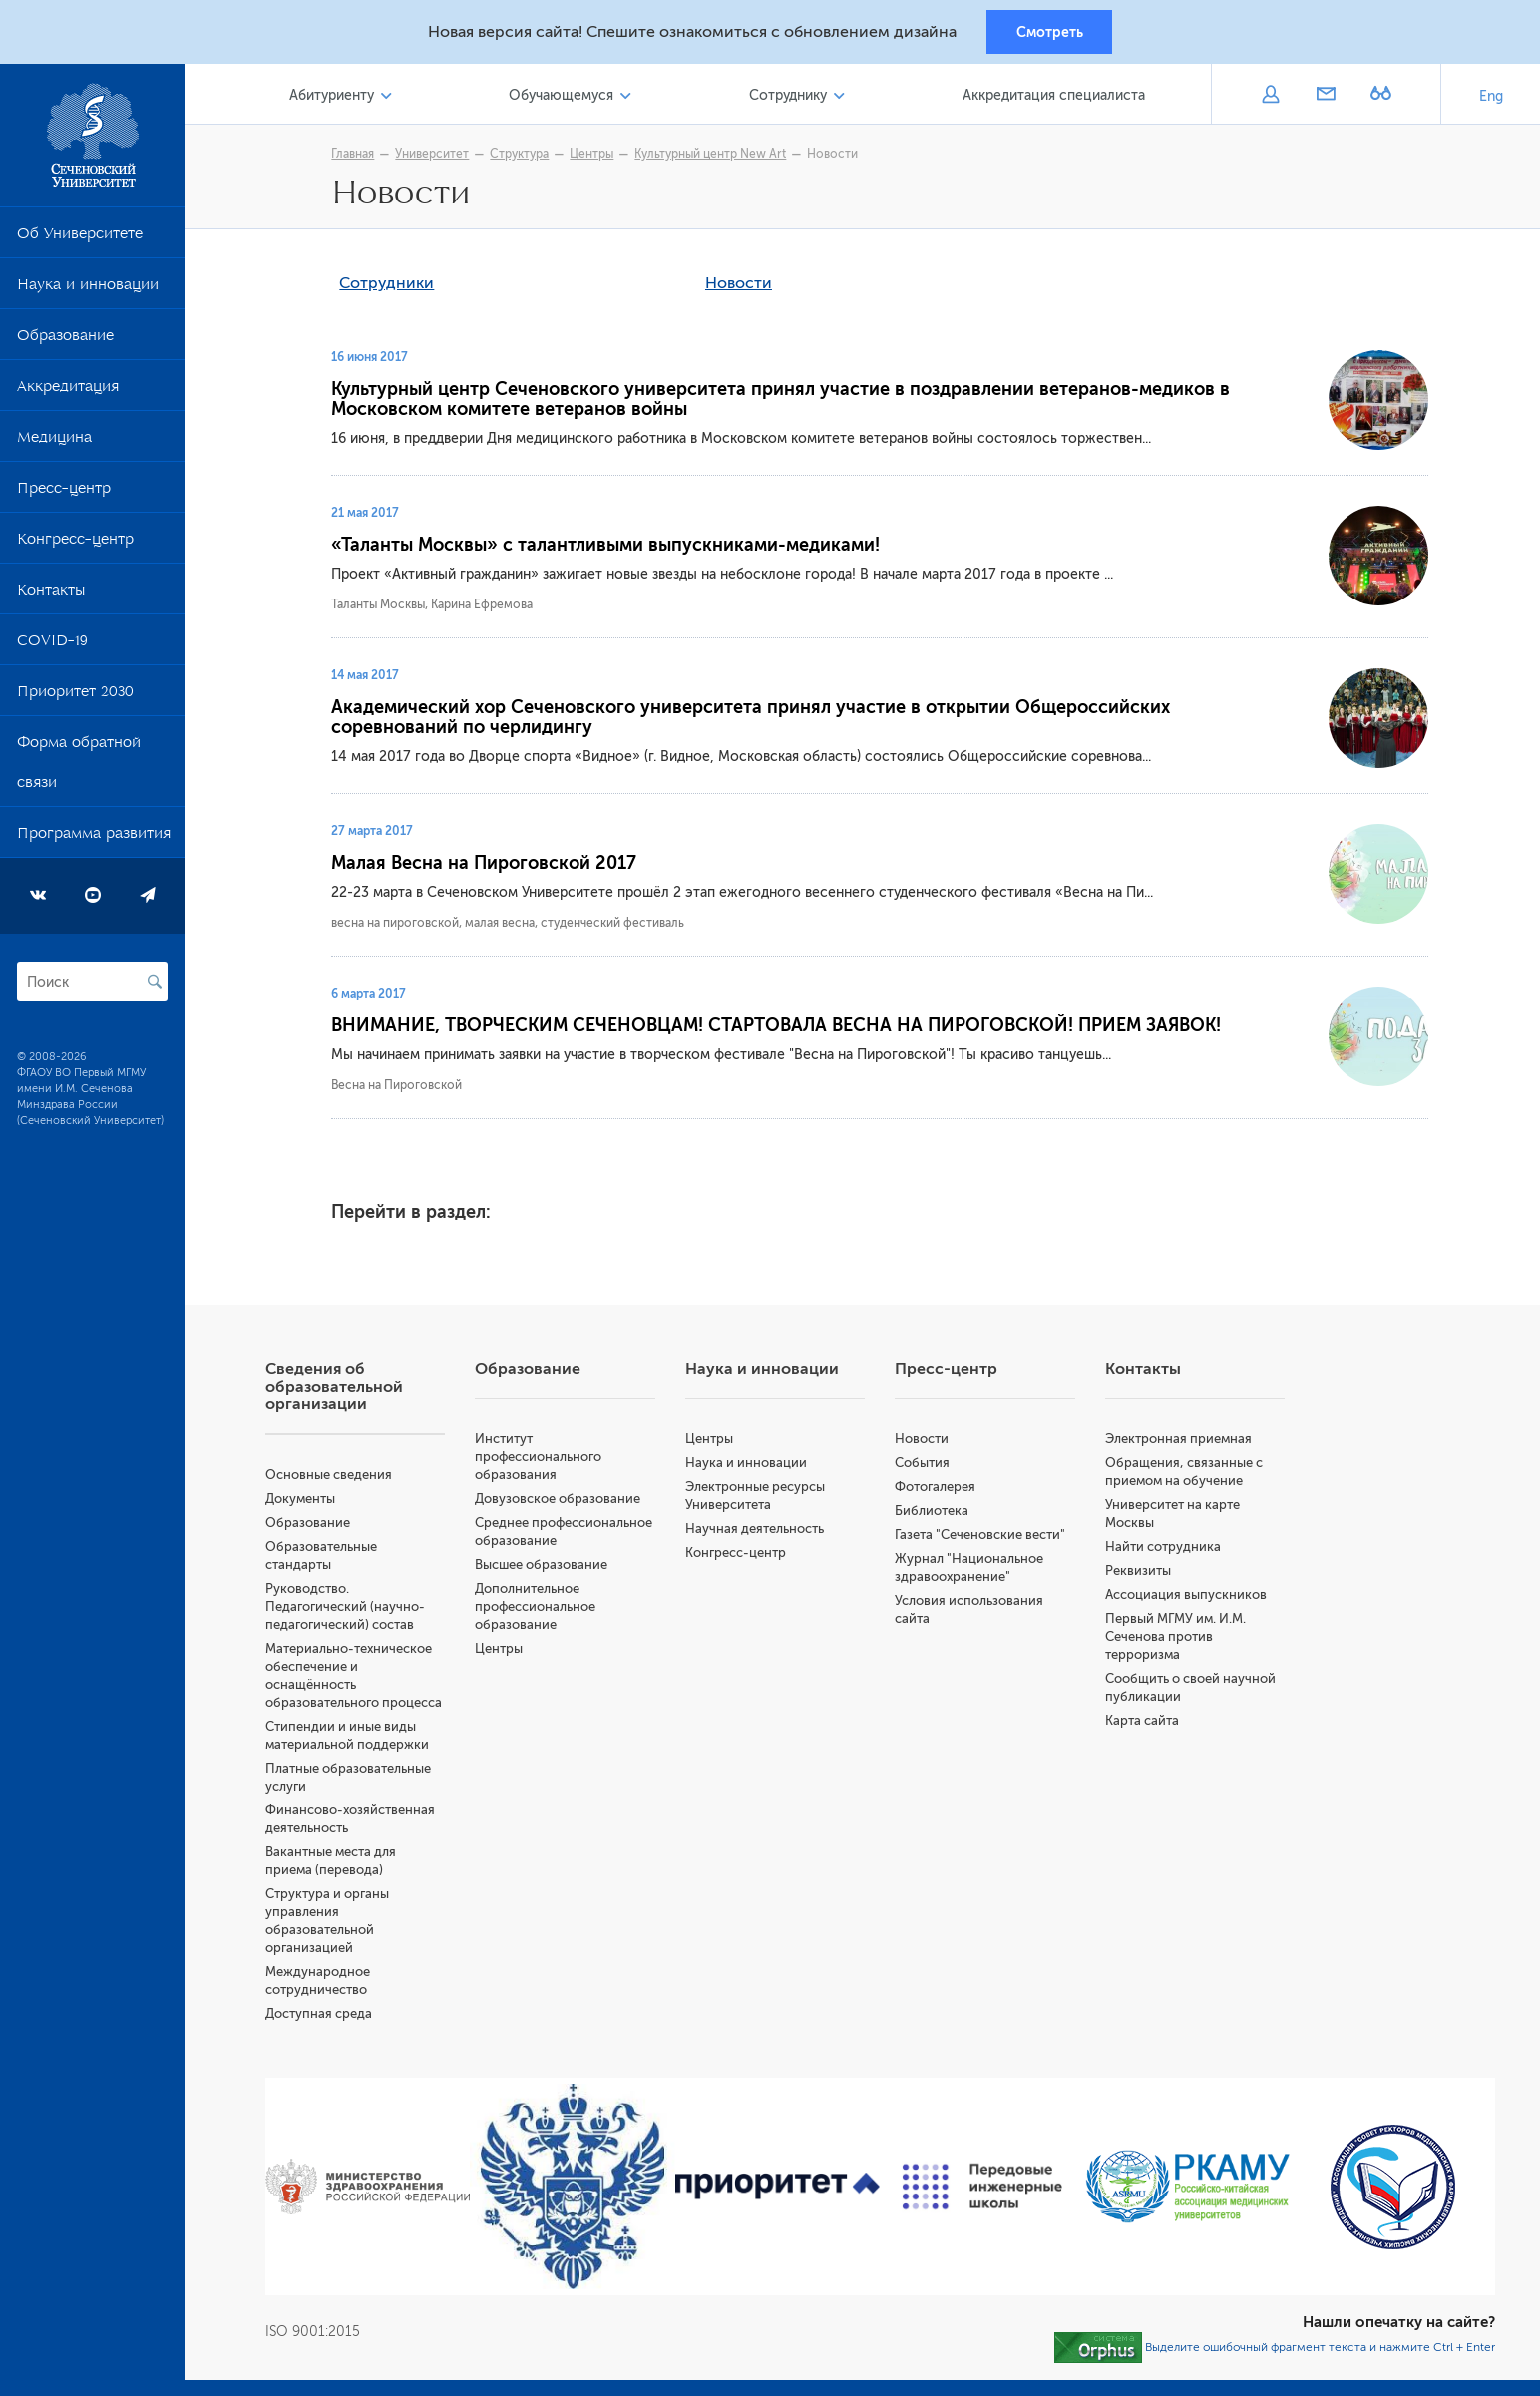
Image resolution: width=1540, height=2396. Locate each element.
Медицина (54, 444)
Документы (309, 1501)
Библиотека (936, 1513)
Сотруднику (792, 98)
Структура (524, 157)
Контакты (51, 596)
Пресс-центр (64, 495)
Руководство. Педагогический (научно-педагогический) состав (354, 1609)
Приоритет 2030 (75, 698)
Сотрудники (391, 286)
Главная (357, 157)
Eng (1491, 99)
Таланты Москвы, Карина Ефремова (437, 607)
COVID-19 (52, 647)
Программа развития (94, 840)
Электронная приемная (1181, 1441)
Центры (596, 157)
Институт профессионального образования (546, 1459)
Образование (65, 342)
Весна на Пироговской (401, 1088)
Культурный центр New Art (715, 157)
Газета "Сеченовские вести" (985, 1537)
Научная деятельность (760, 1531)
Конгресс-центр (75, 546)
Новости (837, 157)
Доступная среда (327, 2016)
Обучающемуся (567, 98)
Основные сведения (337, 1477)
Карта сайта (1145, 1723)
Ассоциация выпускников (1189, 1597)
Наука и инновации (88, 291)
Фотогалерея (940, 1489)
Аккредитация (68, 393)
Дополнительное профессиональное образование (543, 1609)
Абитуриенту (339, 98)
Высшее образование (549, 1567)
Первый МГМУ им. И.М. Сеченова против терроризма (1178, 1639)
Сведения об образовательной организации (343, 1389)
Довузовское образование (565, 1501)
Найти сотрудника (1166, 1549)
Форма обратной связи (79, 769)
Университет (437, 157)
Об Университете (80, 240)
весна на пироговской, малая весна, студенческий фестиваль (512, 926)
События (927, 1465)
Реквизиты (1141, 1573)
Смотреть (1049, 33)
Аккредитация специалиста (1054, 98)
